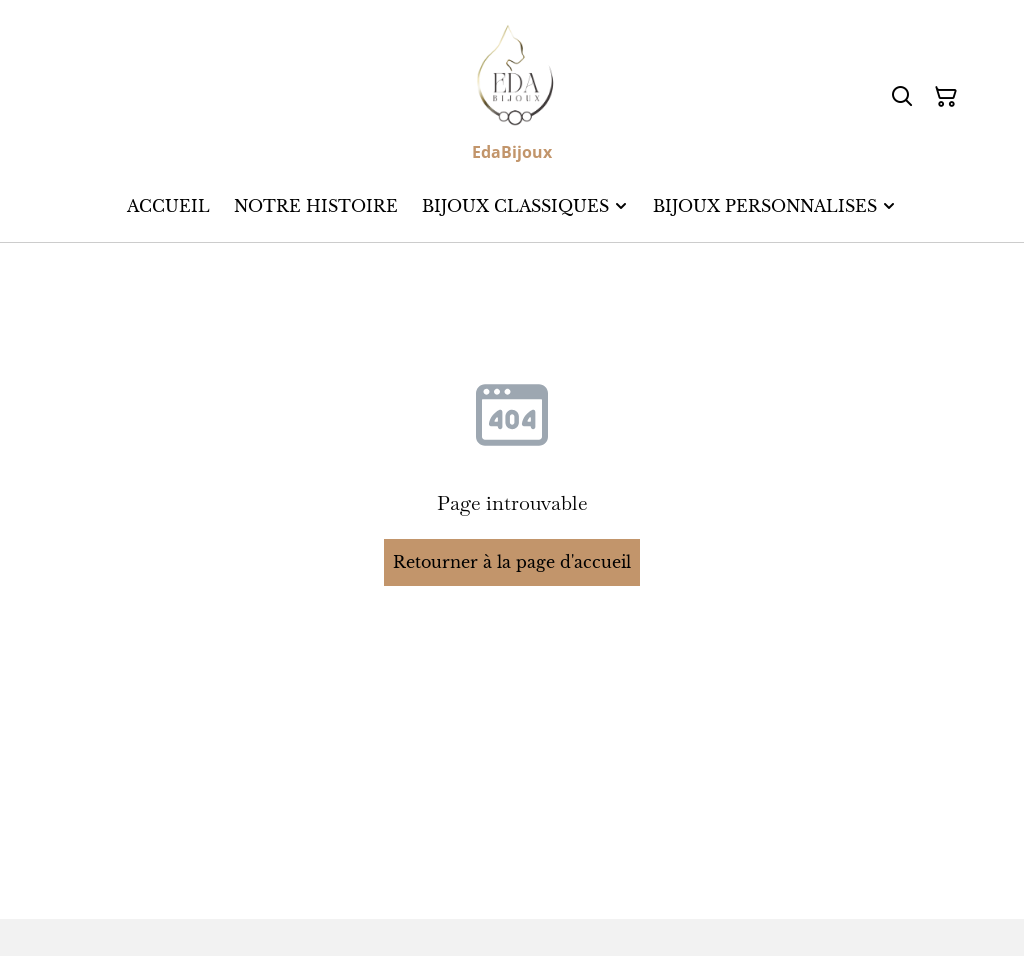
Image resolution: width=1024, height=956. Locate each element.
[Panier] (946, 97)
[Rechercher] (902, 97)
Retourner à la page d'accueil (512, 562)
